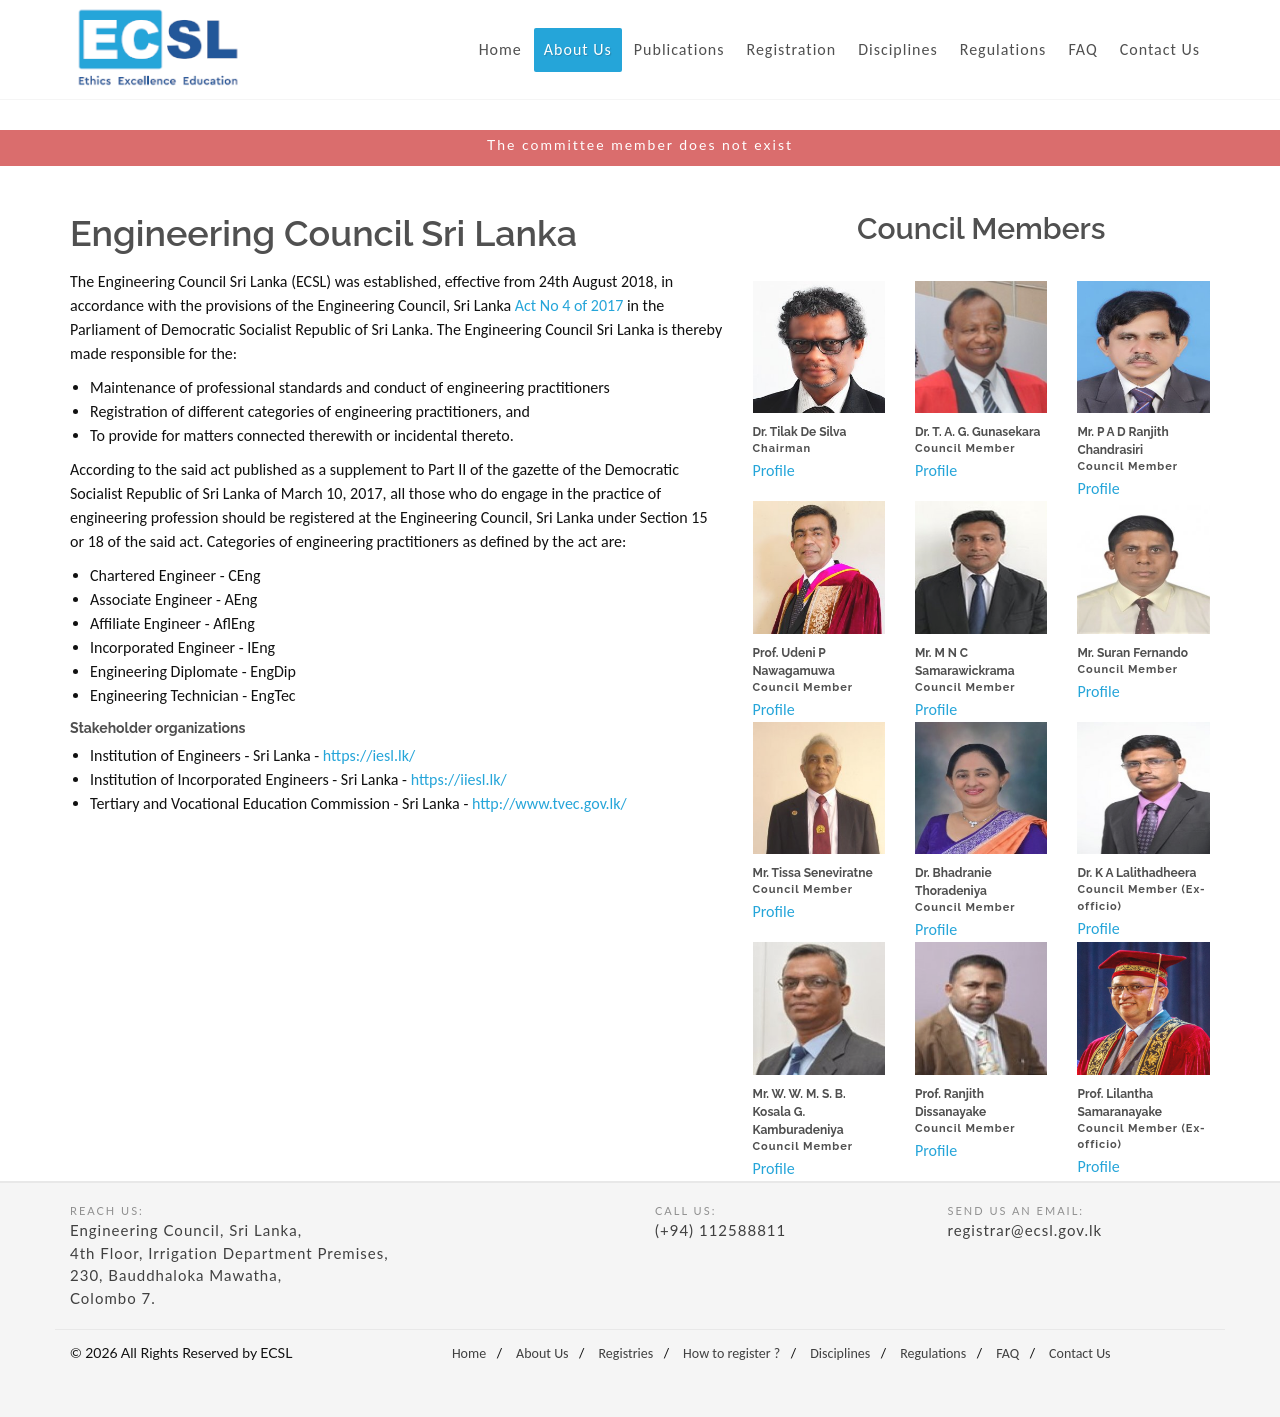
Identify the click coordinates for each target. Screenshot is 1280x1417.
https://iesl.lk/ (369, 755)
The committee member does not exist (640, 144)
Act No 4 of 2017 (569, 305)
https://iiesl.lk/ (459, 779)
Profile (774, 470)
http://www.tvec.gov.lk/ (549, 803)
